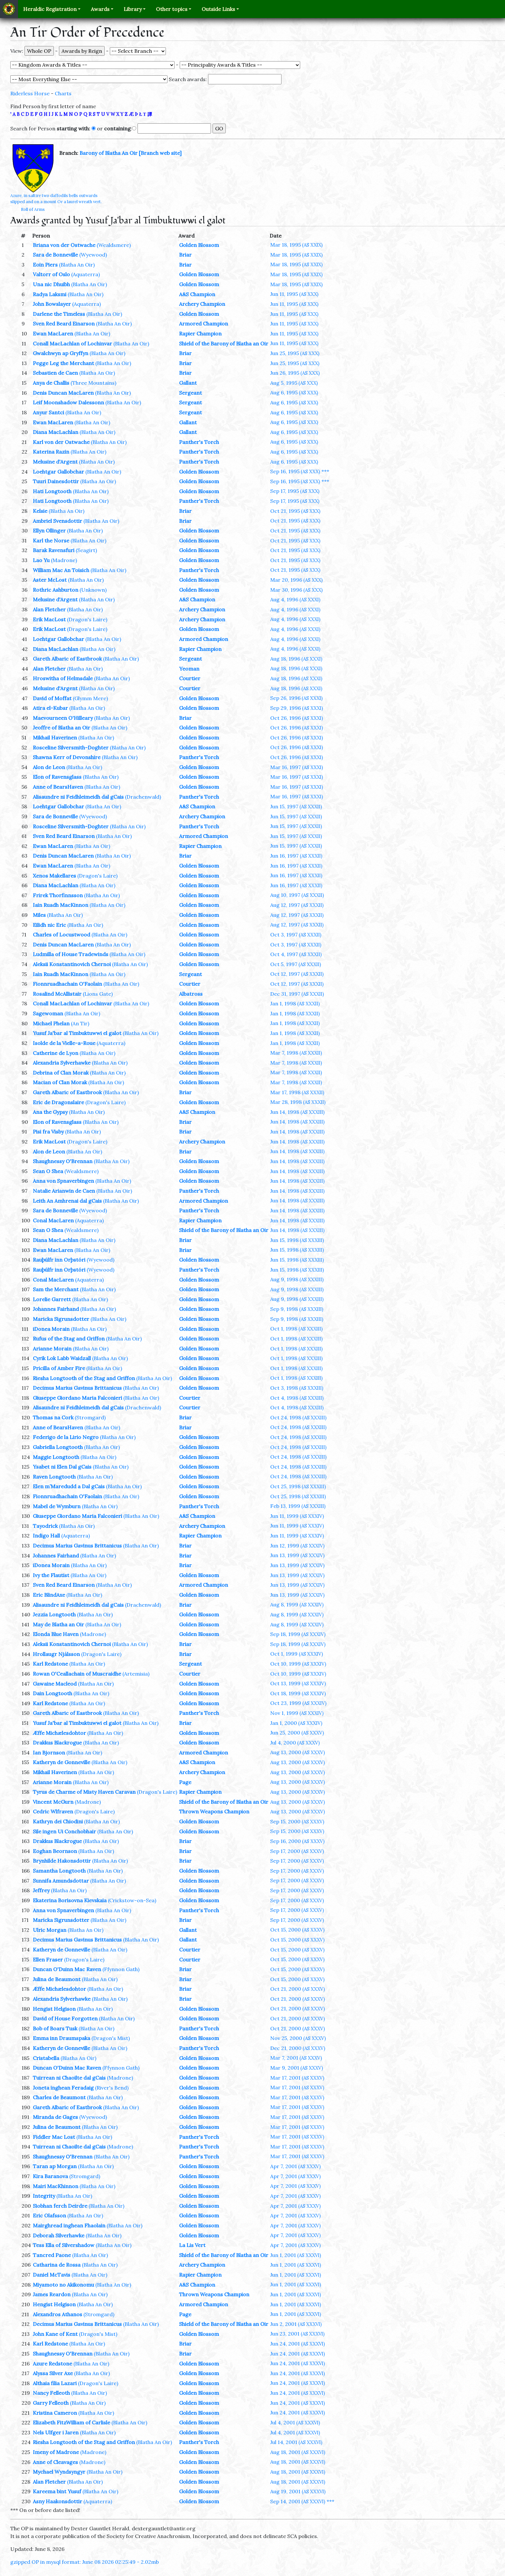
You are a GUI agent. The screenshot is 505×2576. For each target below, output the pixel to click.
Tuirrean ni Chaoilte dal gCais (69, 2077)
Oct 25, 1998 (298, 1486)
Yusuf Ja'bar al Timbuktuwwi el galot (77, 1033)
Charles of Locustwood (61, 934)
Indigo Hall (46, 1535)
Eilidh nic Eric (49, 925)
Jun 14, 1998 (297, 1112)
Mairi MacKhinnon (55, 2186)
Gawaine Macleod (55, 1683)
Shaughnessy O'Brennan (62, 1161)
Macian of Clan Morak (60, 1082)
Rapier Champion (200, 333)
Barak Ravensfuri (53, 550)
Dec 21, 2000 (297, 2048)
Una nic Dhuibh (51, 284)
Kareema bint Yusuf (57, 2491)
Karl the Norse (51, 540)
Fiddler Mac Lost (54, 2137)
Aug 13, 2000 (297, 1752)
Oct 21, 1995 (295, 511)
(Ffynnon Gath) (120, 1969)
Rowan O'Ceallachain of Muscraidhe (77, 1673)
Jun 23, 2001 (297, 2333)
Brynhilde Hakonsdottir (62, 1860)
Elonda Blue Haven (56, 1634)
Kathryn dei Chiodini (58, 1821)
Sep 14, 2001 (297, 2501)
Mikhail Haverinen (55, 737)
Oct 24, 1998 (298, 1417)
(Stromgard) (90, 1417)
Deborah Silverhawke (58, 2235)
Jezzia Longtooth (54, 1614)
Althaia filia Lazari (55, 2383)
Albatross (191, 994)
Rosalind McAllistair (57, 994)
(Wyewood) (93, 254)
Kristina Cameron (55, 2413)
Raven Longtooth (54, 1476)
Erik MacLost (49, 619)
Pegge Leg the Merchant (63, 363)
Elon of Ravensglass (57, 777)
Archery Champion (202, 304)
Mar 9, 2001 (296, 2067)
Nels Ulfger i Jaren (56, 2432)
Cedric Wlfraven (53, 1811)
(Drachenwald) (143, 797)
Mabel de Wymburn (57, 1506)
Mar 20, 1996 (296, 580)
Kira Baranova (50, 2176)
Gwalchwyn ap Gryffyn (60, 353)
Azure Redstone (52, 2363)
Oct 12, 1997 (297, 974)
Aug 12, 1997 (297, 905)
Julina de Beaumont (57, 1979)
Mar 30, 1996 (296, 590)
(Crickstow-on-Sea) (132, 1900)
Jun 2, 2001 (296, 2324)
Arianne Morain (52, 1348)
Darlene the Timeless (59, 314)
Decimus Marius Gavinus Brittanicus (77, 1388)
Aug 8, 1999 (297, 1604)
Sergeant (190, 393)
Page (185, 1782)
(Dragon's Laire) (87, 619)
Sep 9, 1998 (296, 1309)
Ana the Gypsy (50, 1112)
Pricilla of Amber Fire (59, 1368)
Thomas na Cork (53, 1417)
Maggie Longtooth (56, 1457)
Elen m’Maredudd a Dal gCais (69, 1486)
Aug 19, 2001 (298, 2491)
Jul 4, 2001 (295, 2422)
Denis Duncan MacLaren (63, 393)
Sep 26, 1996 (296, 698)
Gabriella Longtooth (58, 1447)
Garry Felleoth (51, 2403)
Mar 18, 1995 (296, 244)
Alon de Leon (49, 767)
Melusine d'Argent (55, 461)
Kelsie (40, 511)
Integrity (44, 2196)
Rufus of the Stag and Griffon (69, 1338)
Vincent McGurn (53, 1802)
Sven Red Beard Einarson (64, 323)
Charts (63, 93)
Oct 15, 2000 (297, 1929)
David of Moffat (52, 698)
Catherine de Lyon (55, 1053)
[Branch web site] (160, 153)
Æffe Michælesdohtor (59, 1733)
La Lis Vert (192, 2245)
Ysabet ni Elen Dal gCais (62, 1466)
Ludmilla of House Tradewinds (70, 954)
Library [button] (133, 9)
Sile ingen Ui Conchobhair (64, 1831)
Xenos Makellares (54, 875)
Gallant (188, 383)
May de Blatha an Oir (58, 1624)
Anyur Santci (48, 412)
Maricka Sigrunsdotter (61, 1319)
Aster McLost (50, 580)
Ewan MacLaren (53, 333)
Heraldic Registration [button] (50, 9)
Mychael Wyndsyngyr (59, 2471)
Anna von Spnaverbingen (63, 1181)
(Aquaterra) (85, 274)
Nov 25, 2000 (298, 2038)
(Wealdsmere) (114, 245)
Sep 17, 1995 (294, 491)
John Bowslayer (52, 304)
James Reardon (52, 2294)
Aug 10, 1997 (297, 895)
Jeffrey (41, 1890)
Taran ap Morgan (55, 2166)
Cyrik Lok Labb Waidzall (62, 1358)
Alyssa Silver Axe (53, 2373)
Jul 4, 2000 (295, 1742)
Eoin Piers (45, 264)
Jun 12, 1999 (297, 1545)
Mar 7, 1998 (296, 1052)
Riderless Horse (30, 93)
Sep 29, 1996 (296, 708)
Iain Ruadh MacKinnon (60, 905)
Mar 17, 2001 (297, 2077)
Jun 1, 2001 (295, 2255)
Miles (39, 915)
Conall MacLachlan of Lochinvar (72, 343)
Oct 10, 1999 (298, 1663)
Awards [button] (100, 9)
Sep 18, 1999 (298, 1634)
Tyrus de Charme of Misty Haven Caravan (84, 1792)
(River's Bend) (112, 2087)
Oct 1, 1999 (296, 1653)
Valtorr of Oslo (51, 274)
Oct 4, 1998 (297, 1398)
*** (325, 471)
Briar (185, 254)
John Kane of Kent (55, 2334)
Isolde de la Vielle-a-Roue (64, 1043)
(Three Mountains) (93, 383)
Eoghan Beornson (55, 1851)
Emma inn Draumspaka (61, 2038)
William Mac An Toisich (61, 570)
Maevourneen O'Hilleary (63, 718)
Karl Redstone (50, 1663)
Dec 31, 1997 (297, 994)
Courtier (189, 678)
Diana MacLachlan (55, 432)
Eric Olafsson (49, 2215)
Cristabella (46, 2058)
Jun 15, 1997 (296, 806)
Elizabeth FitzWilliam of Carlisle (71, 2422)
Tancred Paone (52, 2255)
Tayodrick (45, 1526)
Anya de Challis (51, 383)
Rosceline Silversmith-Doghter (71, 747)
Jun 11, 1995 (294, 294)
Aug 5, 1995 (294, 383)
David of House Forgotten (65, 2018)
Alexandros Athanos (57, 2314)
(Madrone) (64, 560)
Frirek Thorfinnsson (58, 895)
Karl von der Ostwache (61, 442)
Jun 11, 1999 (297, 1516)
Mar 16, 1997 (296, 767)
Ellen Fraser (48, 1959)
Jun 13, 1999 (297, 1555)
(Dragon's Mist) (110, 2038)
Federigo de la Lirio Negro (66, 1437)
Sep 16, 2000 (297, 1841)
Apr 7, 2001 (295, 2166)
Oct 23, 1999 (298, 1703)
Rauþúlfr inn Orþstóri (59, 1259)
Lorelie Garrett (52, 1299)
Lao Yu (41, 560)
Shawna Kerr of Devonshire (66, 757)
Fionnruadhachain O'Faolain (67, 984)
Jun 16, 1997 (296, 855)
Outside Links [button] (218, 9)
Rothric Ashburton (55, 590)
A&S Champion (197, 294)
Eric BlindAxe (49, 1595)
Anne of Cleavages (55, 2462)
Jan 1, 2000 (296, 1723)
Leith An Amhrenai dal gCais (67, 1201)
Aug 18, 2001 (297, 2452)
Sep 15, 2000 (297, 1821)
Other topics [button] (171, 9)
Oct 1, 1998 (296, 1328)
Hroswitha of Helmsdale (63, 678)
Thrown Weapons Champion (214, 1811)
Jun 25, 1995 (294, 353)
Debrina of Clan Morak (61, 1072)
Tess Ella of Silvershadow (63, 2245)
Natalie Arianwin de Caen (64, 1191)
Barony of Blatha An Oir (109, 153)
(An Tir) (80, 1023)
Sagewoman (48, 1013)
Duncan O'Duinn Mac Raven (67, 1969)
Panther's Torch (199, 442)
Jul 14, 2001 (296, 2442)
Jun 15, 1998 (297, 1240)
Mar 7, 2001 (296, 2057)
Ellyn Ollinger (49, 530)
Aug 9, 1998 (297, 1279)
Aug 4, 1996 (295, 599)
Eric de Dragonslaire (58, 1102)
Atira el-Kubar (50, 708)
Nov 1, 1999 (297, 1713)
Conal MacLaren (53, 1220)
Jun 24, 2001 (297, 2343)
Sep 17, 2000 (297, 1851)
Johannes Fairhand (56, 1309)
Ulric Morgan (49, 1930)
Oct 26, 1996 (296, 718)
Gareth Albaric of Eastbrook (67, 658)
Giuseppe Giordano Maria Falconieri (77, 1398)
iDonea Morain (51, 1329)
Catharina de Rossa (57, 2264)
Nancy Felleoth (51, 2393)
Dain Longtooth (52, 1693)
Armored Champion (203, 323)
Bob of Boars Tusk (55, 2028)
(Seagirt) (86, 550)
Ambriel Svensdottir (57, 521)
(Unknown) (93, 590)
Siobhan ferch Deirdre (60, 2206)
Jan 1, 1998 (295, 1003)
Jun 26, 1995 (295, 373)
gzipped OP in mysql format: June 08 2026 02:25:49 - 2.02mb (84, 2562)
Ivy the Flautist (51, 1575)
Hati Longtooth (52, 491)
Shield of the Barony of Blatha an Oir (223, 343)
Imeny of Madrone (56, 2452)
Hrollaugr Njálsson (56, 1654)
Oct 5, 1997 (295, 964)
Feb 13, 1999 (298, 1506)
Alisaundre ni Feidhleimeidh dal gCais (78, 797)
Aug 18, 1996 (296, 658)
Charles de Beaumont (59, 2097)
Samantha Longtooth (59, 1870)
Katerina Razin (51, 451)
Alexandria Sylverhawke (62, 1062)
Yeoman (189, 668)
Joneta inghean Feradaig (63, 2087)
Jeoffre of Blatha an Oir (61, 727)
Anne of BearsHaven (58, 787)
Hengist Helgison (54, 2009)
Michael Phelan (51, 1023)
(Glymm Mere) (90, 698)
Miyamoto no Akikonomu (63, 2284)
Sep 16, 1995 (295, 471)
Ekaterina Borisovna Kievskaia (70, 1900)
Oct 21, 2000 (297, 1989)
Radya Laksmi (49, 294)
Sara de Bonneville (55, 254)
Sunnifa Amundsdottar (61, 1880)
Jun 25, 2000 (297, 1732)
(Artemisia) (135, 1673)
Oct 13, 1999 (298, 1683)
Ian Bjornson (49, 1752)
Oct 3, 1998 (296, 1388)
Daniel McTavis (51, 2274)
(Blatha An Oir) (77, 264)
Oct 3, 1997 (295, 934)
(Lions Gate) (98, 994)
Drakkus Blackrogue (57, 1742)
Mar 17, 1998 (297, 1092)
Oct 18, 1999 (298, 1693)
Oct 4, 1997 (296, 954)
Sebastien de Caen (55, 373)
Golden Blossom (199, 245)
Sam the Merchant (56, 1289)
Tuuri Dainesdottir (56, 481)
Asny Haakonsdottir (57, 2501)
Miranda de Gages (55, 2117)
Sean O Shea (48, 1171)
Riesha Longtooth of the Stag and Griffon (84, 1378)
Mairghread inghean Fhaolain (69, 2225)
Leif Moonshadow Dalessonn (68, 402)
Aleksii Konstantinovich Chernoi (72, 964)
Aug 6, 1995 (294, 392)
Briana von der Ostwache (64, 245)
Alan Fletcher (49, 609)
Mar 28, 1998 (298, 1102)
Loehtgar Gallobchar (58, 471)
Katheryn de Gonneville (61, 1762)
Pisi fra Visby (48, 1131)
